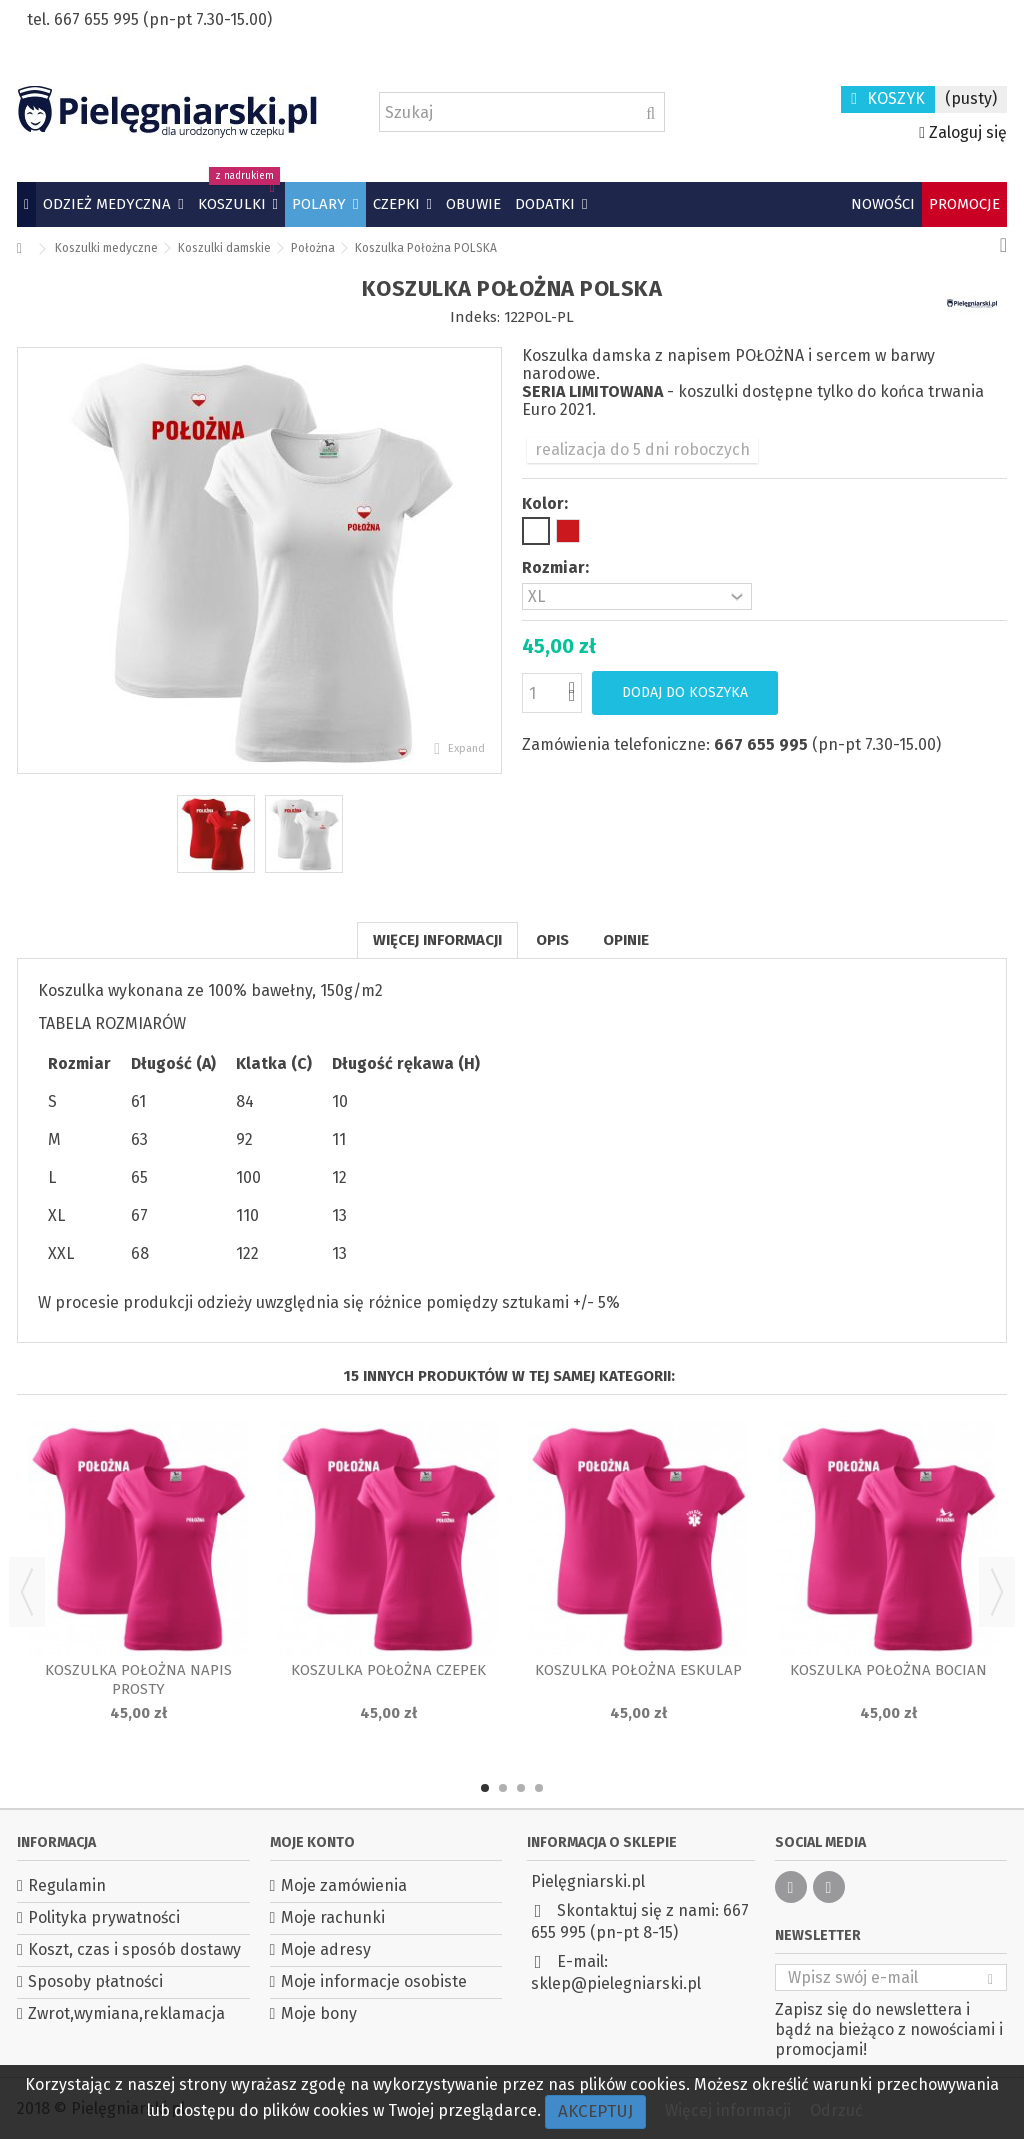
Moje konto (312, 1842)
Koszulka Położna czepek (388, 1670)
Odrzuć (836, 2110)
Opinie (626, 940)
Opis (552, 940)
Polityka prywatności (104, 1917)
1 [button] (485, 1788)
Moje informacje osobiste (374, 1981)
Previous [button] (27, 1592)
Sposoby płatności (95, 1981)
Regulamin (67, 1885)
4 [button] (539, 1788)
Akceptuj (595, 2111)
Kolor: (547, 503)
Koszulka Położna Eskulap (638, 1670)
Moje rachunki (333, 1917)
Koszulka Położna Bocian (888, 1670)
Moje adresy (326, 1949)
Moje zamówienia (344, 1885)
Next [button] (997, 1592)
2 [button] (503, 1788)
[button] (113, 204)
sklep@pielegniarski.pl (616, 1983)
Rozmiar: (557, 567)
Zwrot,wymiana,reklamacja (126, 2013)
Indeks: (475, 317)
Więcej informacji (437, 940)
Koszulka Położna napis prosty (138, 1679)
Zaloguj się (963, 132)
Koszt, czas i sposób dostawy (134, 1949)
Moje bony (319, 2013)
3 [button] (521, 1788)
